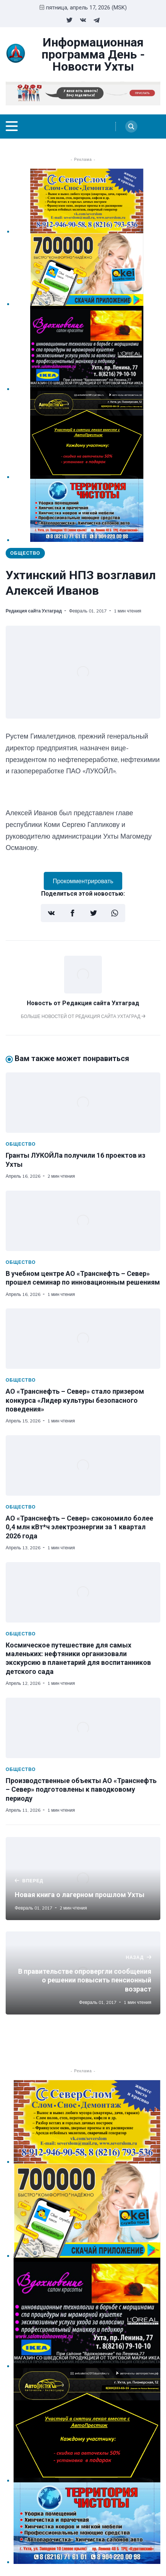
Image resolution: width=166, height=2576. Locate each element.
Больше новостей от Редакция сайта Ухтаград (83, 1016)
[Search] (131, 126)
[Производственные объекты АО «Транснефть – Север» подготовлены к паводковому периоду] (83, 1728)
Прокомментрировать (83, 881)
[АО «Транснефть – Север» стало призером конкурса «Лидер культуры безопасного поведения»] (83, 1338)
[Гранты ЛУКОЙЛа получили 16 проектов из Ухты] (83, 1102)
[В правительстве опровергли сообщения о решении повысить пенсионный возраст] (83, 1973)
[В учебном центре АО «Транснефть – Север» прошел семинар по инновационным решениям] (83, 1221)
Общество (25, 553)
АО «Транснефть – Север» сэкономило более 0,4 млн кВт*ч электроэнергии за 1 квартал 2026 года (79, 1527)
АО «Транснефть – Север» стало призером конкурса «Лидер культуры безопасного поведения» (75, 1400)
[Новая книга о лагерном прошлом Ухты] (83, 1878)
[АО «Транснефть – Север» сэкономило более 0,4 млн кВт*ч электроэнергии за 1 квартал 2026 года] (83, 1465)
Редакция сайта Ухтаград (34, 611)
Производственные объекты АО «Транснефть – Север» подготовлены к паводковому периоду (81, 1789)
